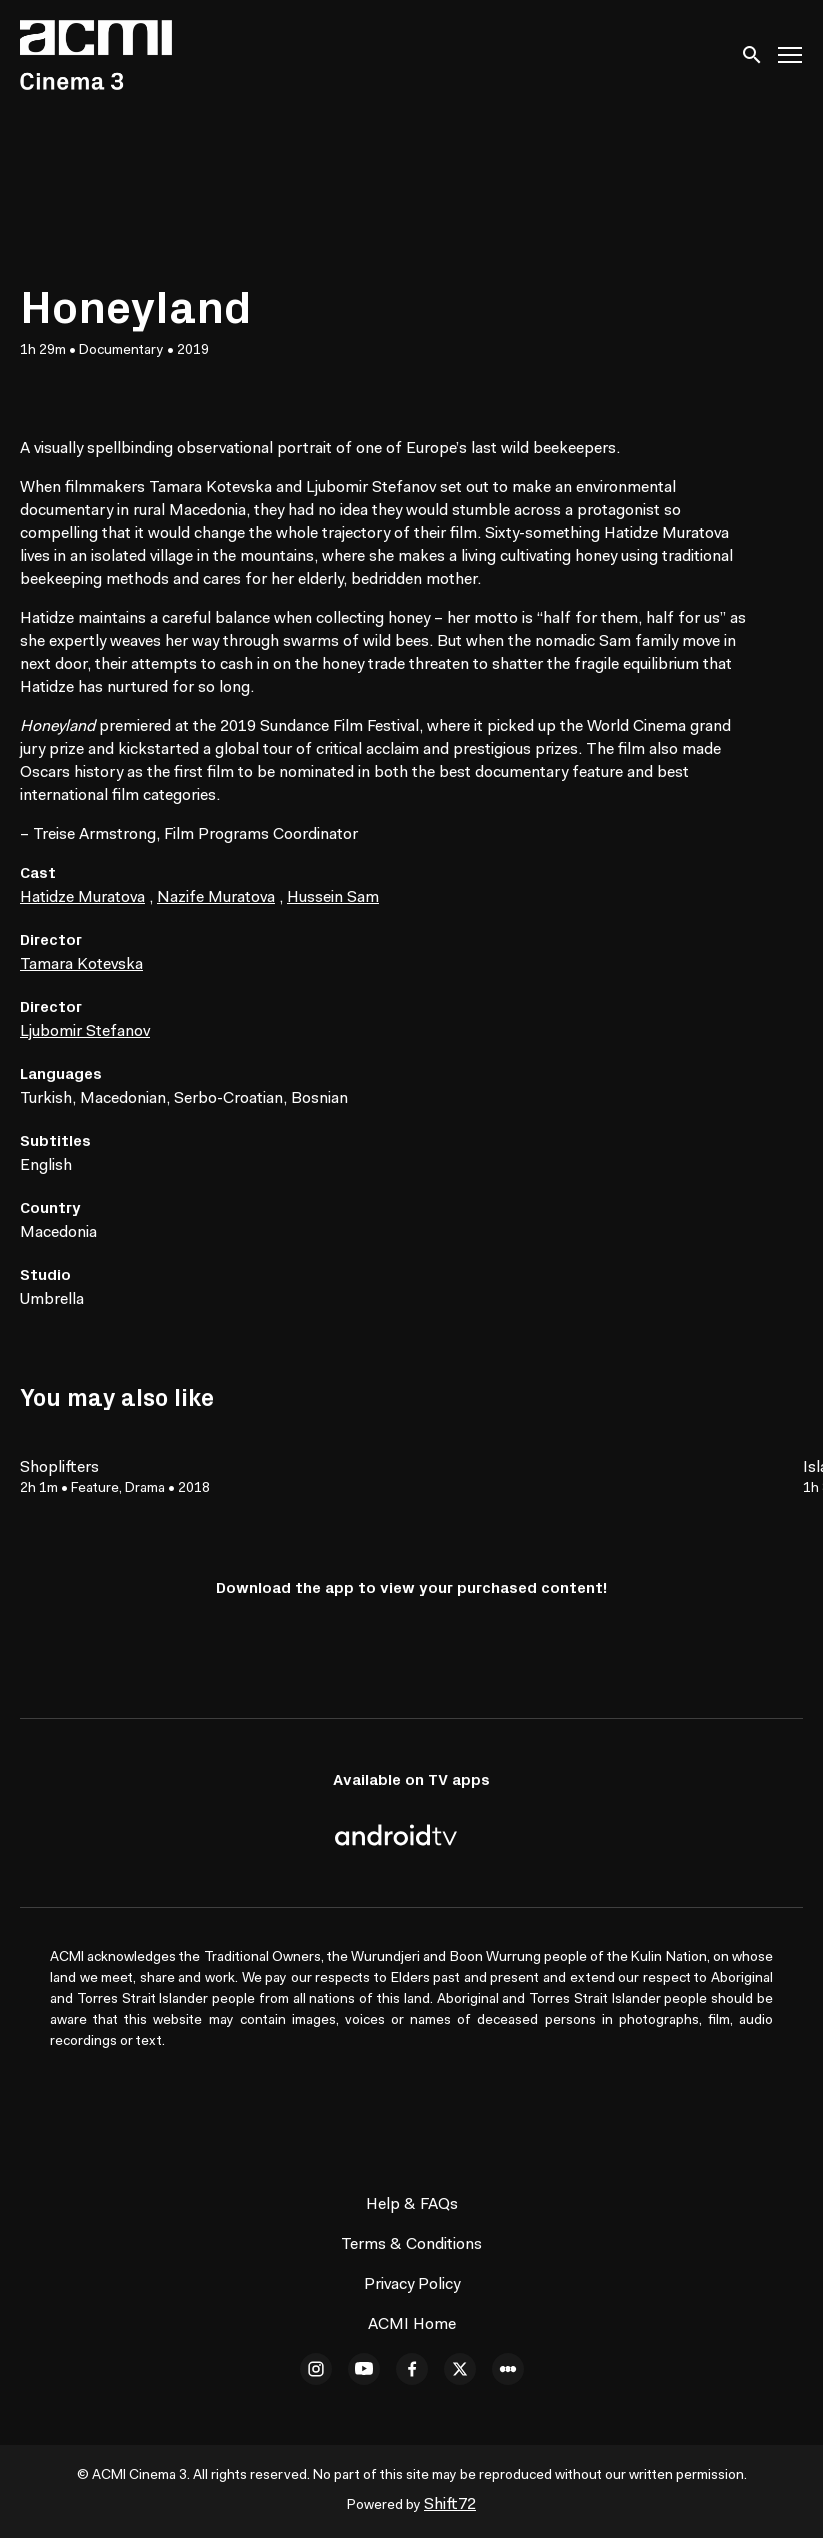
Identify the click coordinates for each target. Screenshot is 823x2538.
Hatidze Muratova (82, 898)
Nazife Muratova (216, 898)
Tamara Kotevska (81, 965)
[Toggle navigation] (791, 55)
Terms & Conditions (411, 2245)
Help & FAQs (412, 2205)
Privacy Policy (412, 2285)
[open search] (753, 54)
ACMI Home (412, 2325)
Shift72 (450, 2505)
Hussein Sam (333, 898)
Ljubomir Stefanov (85, 1032)
